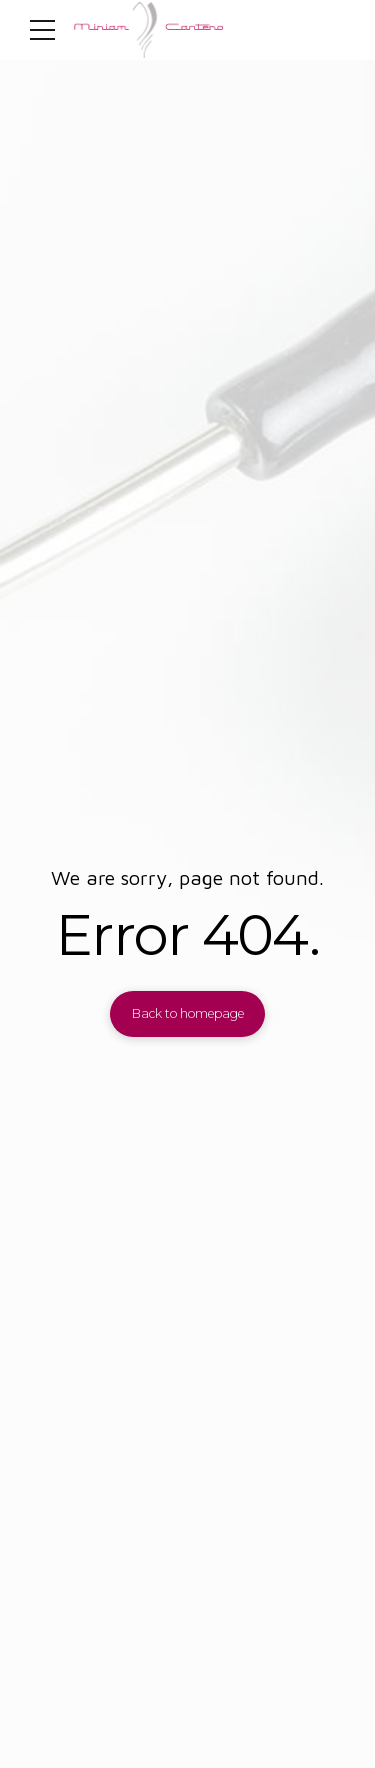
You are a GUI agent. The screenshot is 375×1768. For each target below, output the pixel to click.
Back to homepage (188, 1013)
